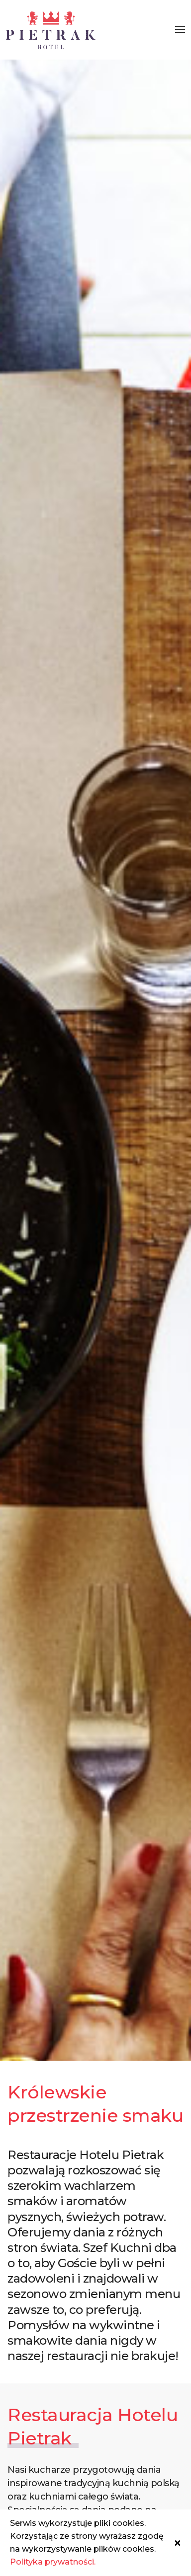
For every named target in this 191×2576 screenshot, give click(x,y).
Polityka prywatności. (53, 2562)
